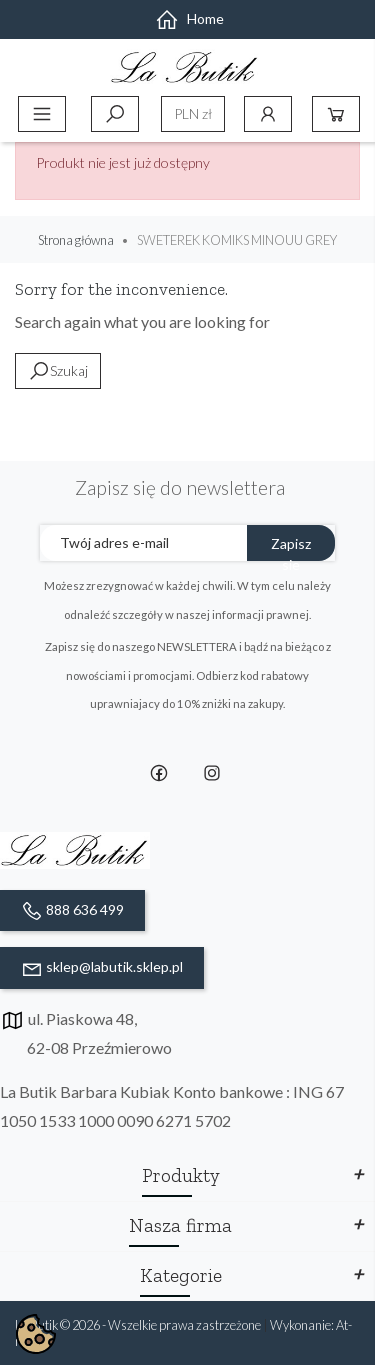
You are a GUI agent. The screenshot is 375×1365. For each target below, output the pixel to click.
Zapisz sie (291, 548)
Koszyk (336, 114)
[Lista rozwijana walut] (193, 114)
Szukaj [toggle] (115, 114)
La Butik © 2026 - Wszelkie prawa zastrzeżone (139, 1325)
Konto (268, 114)
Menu (42, 114)
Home (189, 18)
